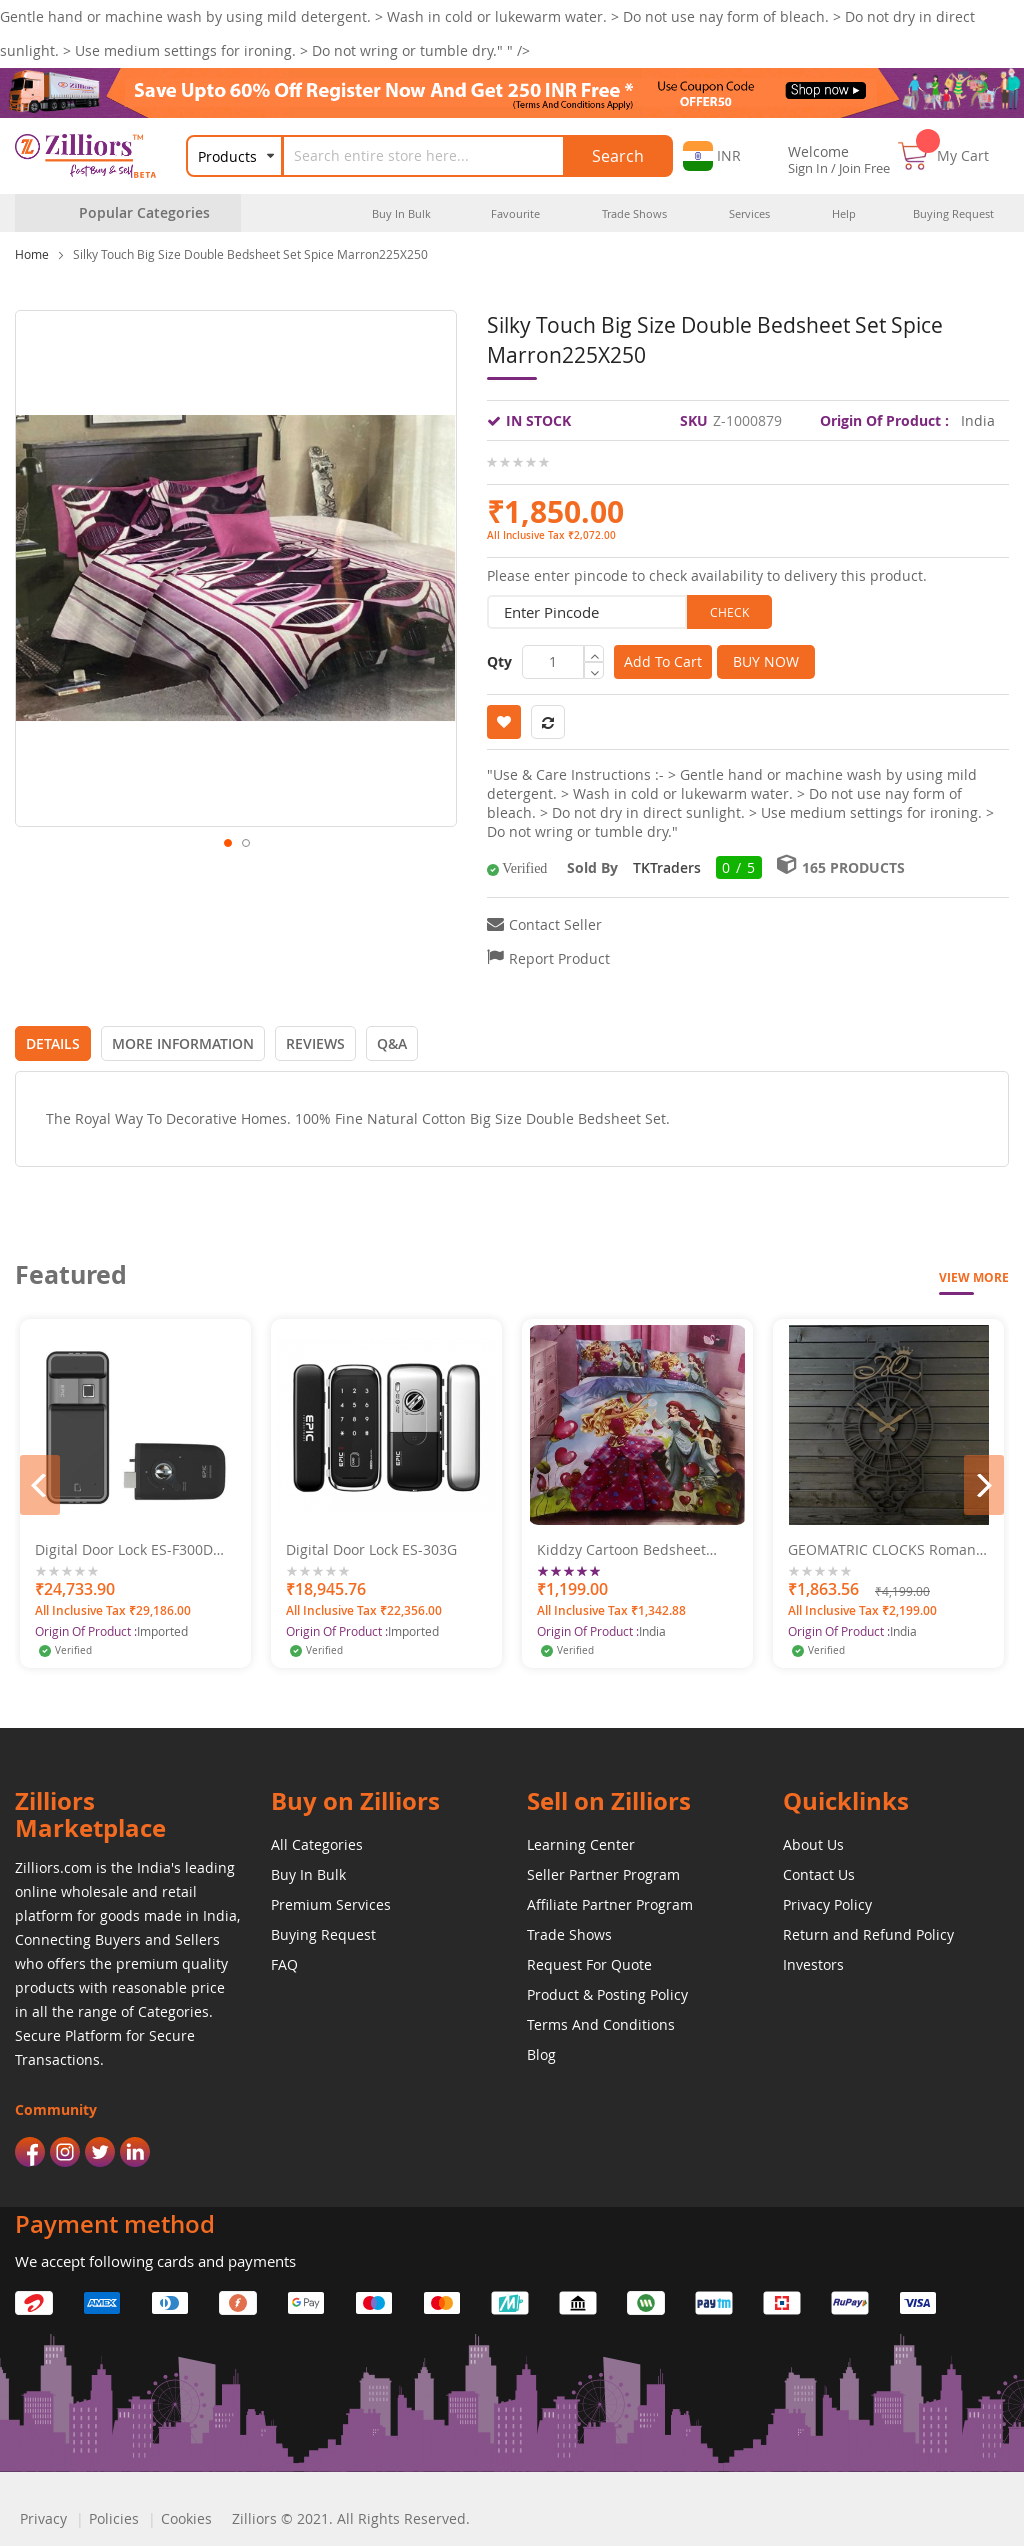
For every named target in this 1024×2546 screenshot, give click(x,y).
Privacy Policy (827, 1904)
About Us (813, 1844)
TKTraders (667, 867)
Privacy (43, 2518)
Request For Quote (589, 1964)
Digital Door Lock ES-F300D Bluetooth (124, 1550)
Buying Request (323, 1934)
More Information (183, 1043)
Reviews (315, 1043)
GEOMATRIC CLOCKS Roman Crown (882, 1550)
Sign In (808, 168)
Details (53, 1043)
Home (32, 254)
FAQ (284, 1964)
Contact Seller (555, 924)
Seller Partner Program (603, 1874)
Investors (813, 1964)
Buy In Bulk (308, 1874)
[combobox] (436, 156)
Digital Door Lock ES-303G (371, 1550)
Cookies (186, 2518)
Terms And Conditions (601, 2024)
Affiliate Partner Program (610, 1904)
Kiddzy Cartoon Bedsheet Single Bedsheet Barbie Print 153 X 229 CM (633, 1550)
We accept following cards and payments (155, 2261)
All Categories (317, 1844)
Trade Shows (569, 1934)
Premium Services (331, 1904)
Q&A (392, 1043)
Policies (114, 2518)
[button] (712, 156)
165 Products (853, 867)
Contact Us (819, 1874)
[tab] (53, 1043)
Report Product (559, 958)
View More (974, 1277)
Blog (541, 2054)
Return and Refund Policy (868, 1934)
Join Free (864, 168)
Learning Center (581, 1844)
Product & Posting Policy (607, 1994)
